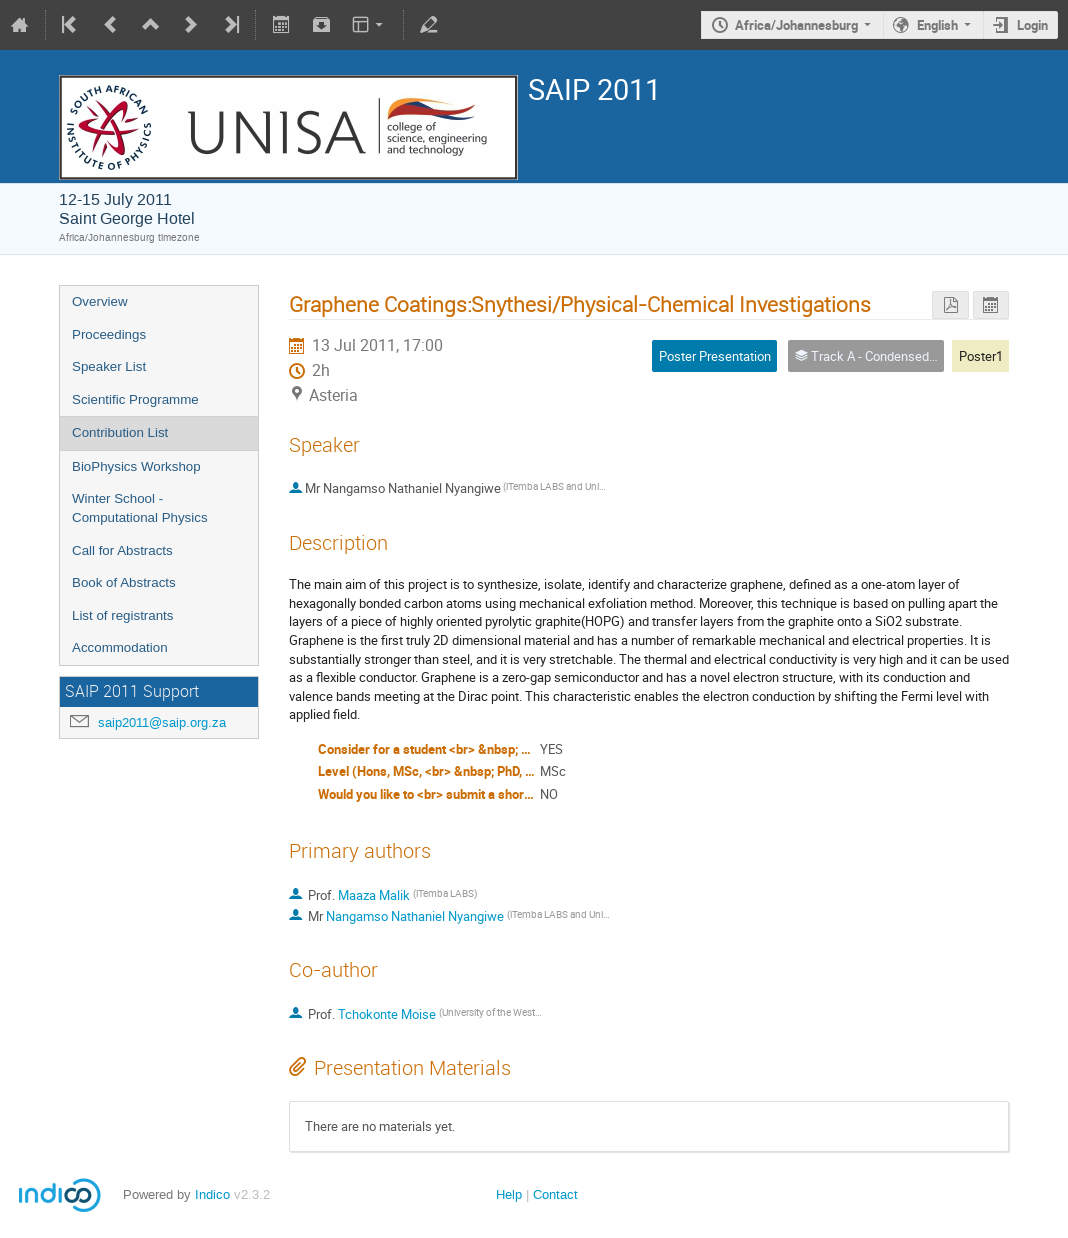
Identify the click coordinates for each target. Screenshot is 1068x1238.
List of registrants (122, 615)
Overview (100, 301)
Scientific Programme (135, 399)
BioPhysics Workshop (136, 466)
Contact (555, 1194)
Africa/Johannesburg (796, 25)
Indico (212, 1194)
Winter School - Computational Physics (140, 508)
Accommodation (120, 647)
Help (509, 1194)
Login (1032, 25)
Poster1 (981, 356)
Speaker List (109, 366)
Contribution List (120, 432)
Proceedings (109, 334)
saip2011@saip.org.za (162, 722)
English (937, 25)
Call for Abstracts (122, 550)
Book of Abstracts (124, 582)
